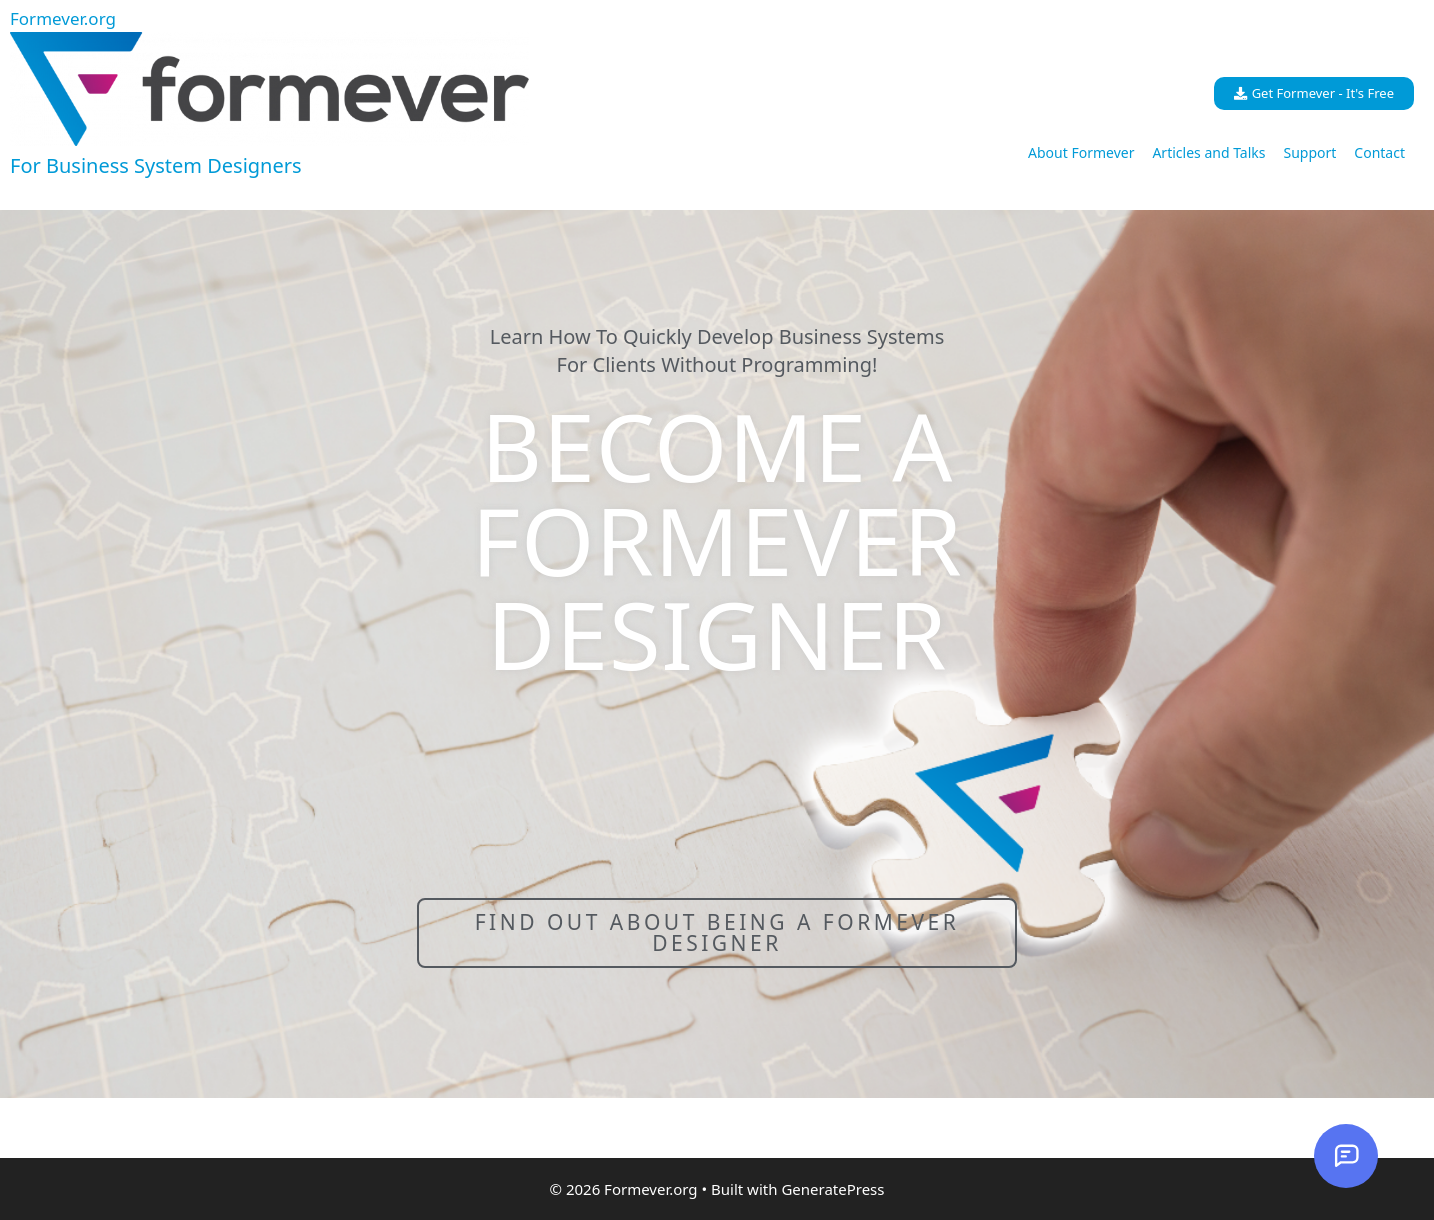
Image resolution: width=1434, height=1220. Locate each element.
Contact (1379, 152)
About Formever (1081, 152)
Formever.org (63, 18)
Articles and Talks (1208, 152)
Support (1309, 152)
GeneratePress (832, 1189)
